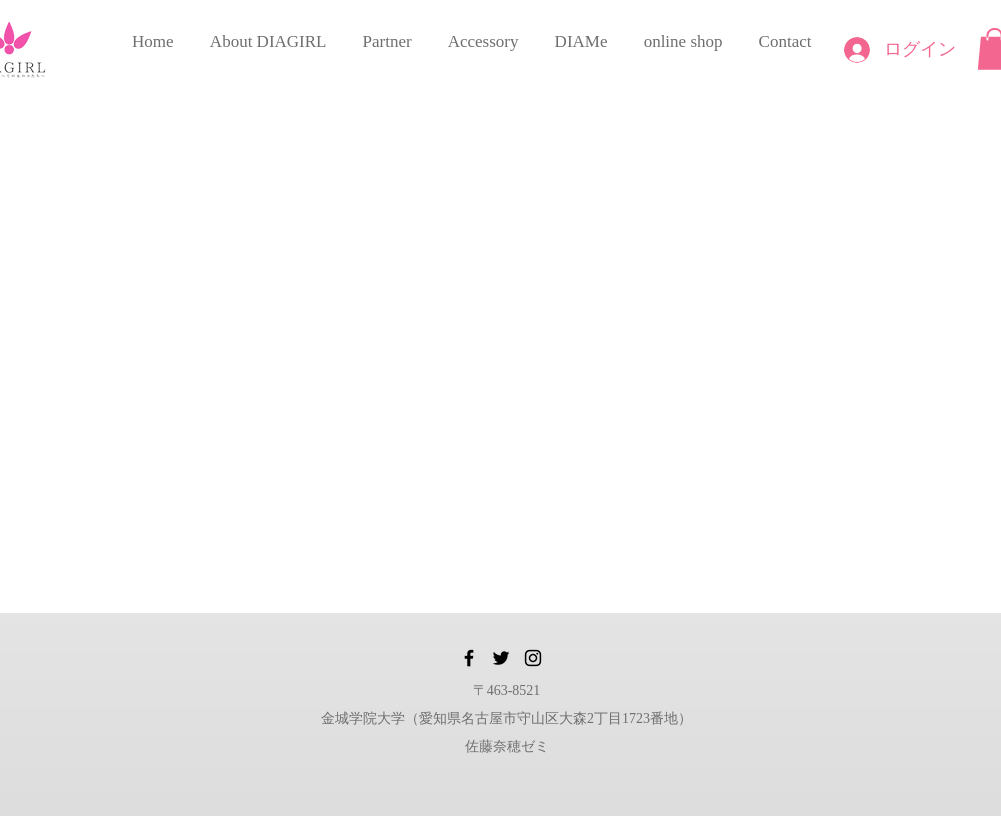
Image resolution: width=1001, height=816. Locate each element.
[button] (268, 32)
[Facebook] (469, 658)
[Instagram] (533, 658)
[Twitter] (501, 658)
